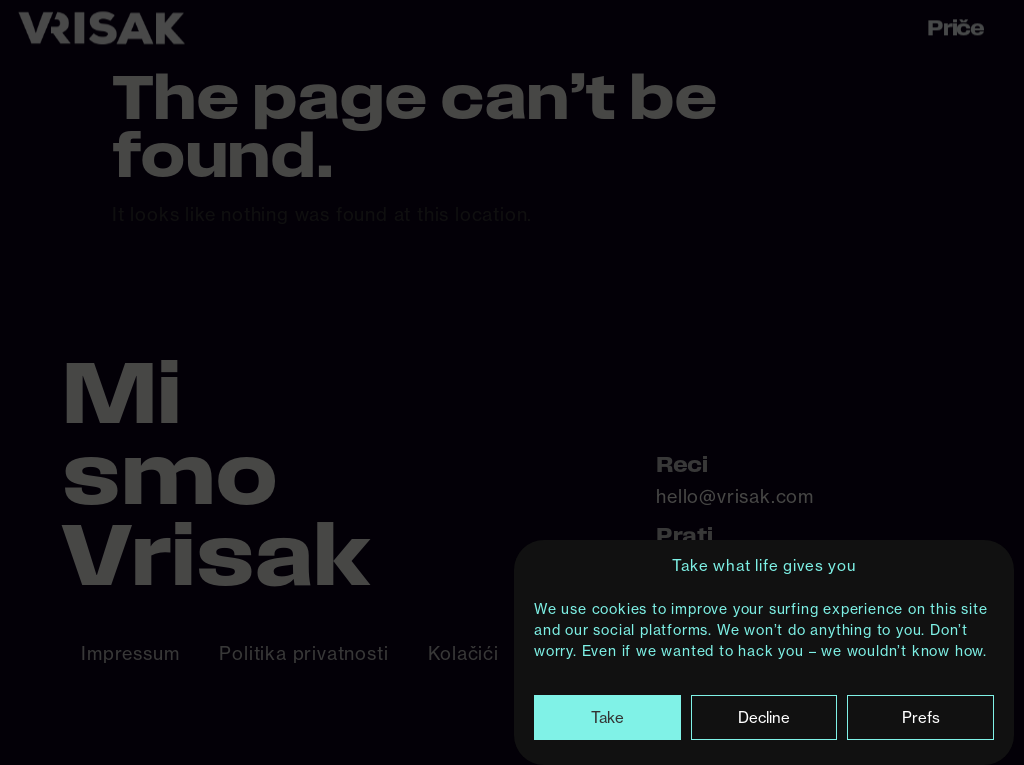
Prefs (921, 718)
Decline (764, 718)
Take (607, 718)
